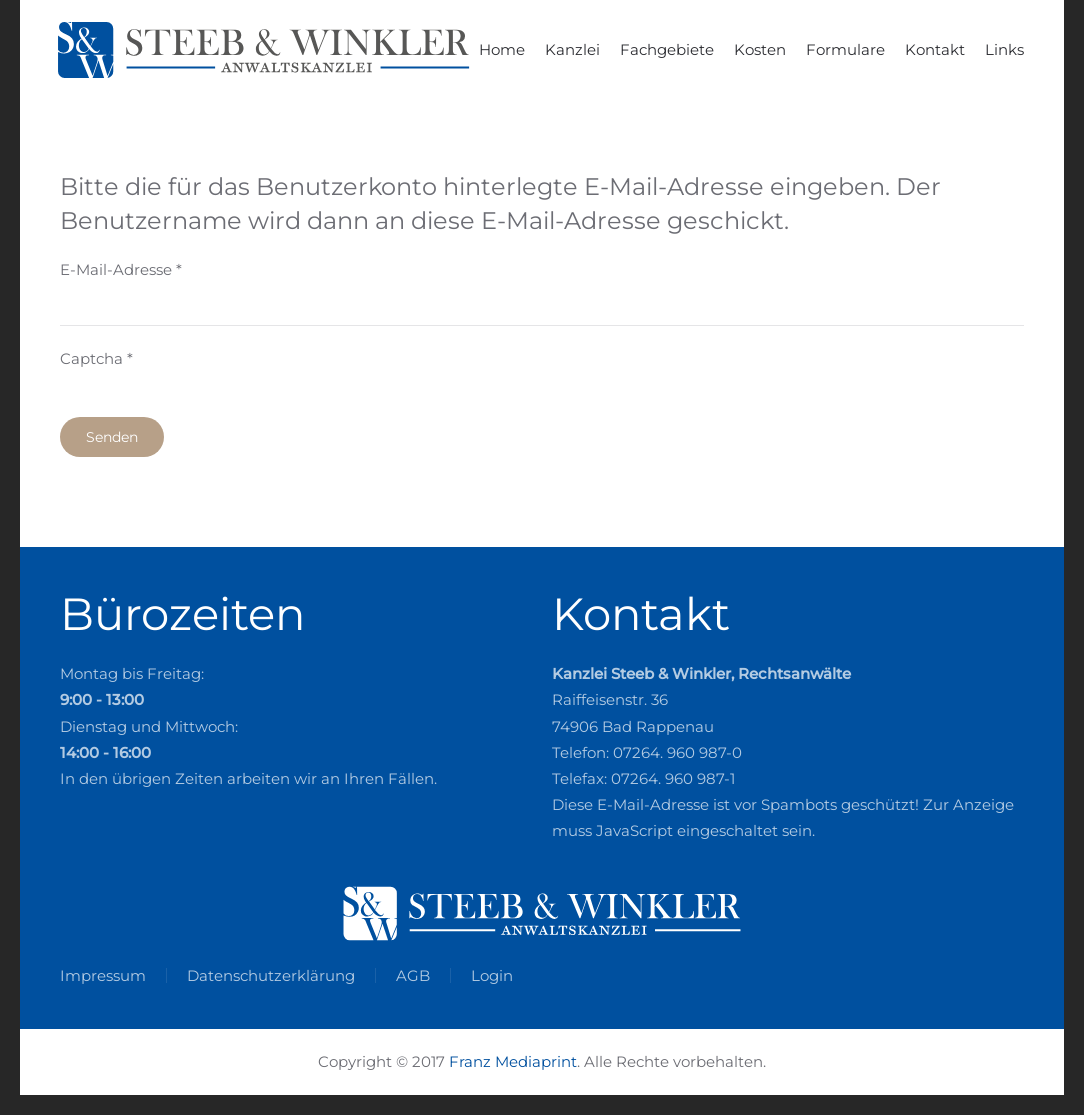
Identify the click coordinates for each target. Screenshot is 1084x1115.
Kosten (760, 49)
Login (492, 975)
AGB (413, 975)
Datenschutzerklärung (271, 975)
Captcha (96, 358)
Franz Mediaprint (513, 1061)
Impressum (103, 975)
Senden (112, 437)
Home (502, 49)
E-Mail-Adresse (121, 269)
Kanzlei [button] (572, 49)
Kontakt (935, 49)
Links (1004, 49)
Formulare (845, 49)
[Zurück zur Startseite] (269, 50)
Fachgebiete (667, 49)
